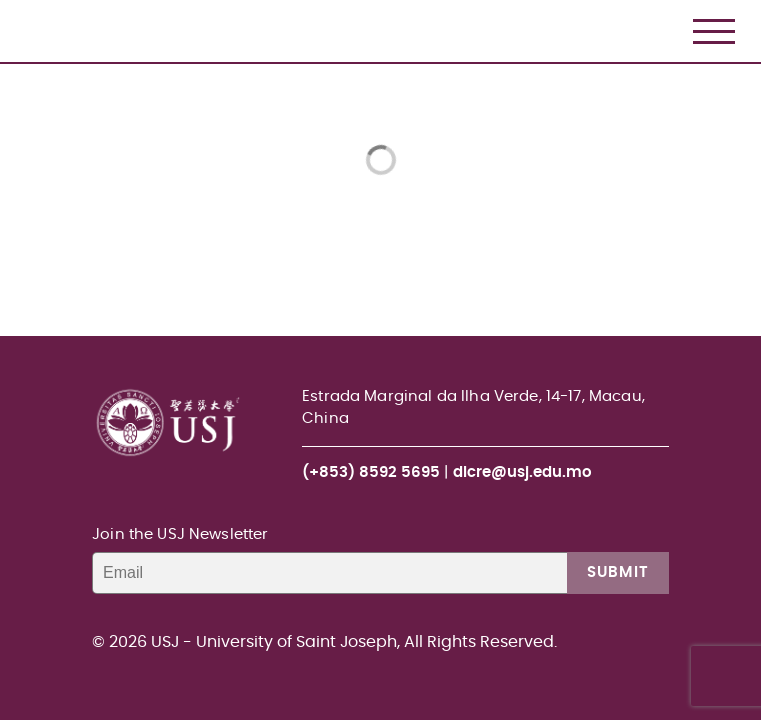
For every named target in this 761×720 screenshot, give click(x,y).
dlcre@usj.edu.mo (522, 472)
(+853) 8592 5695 (371, 472)
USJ (17, 0)
